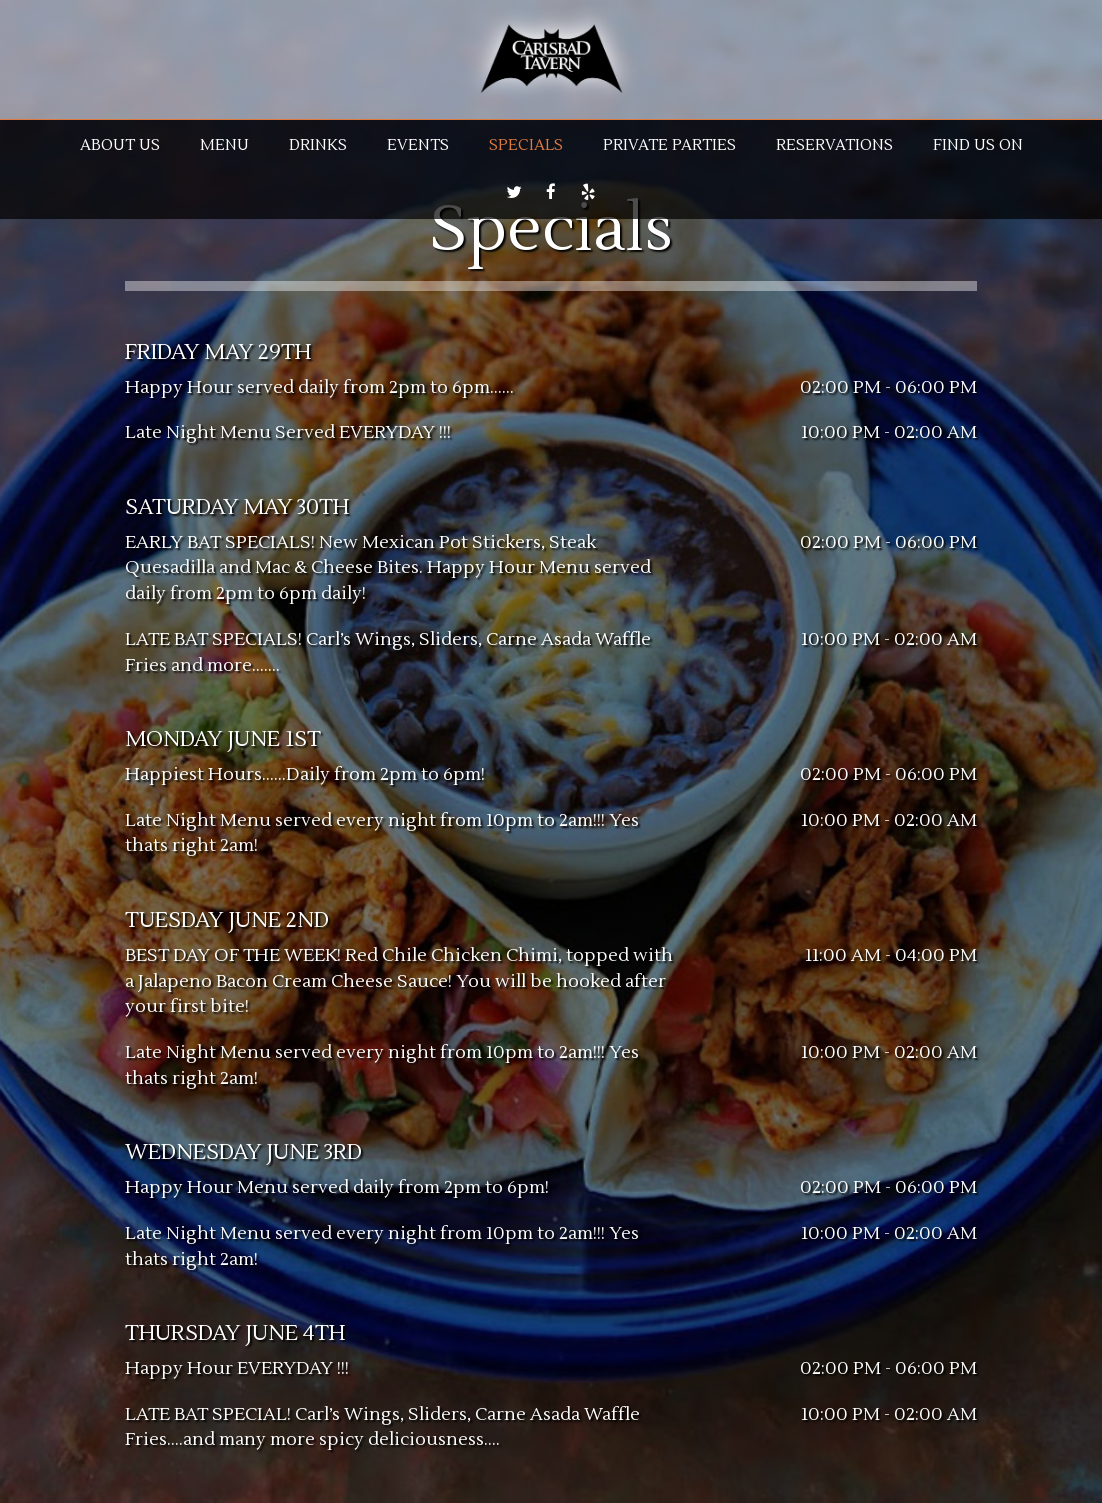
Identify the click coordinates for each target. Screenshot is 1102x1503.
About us (120, 145)
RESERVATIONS (834, 145)
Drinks (318, 145)
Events (418, 145)
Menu (224, 145)
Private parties (669, 145)
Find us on (978, 145)
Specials (526, 145)
